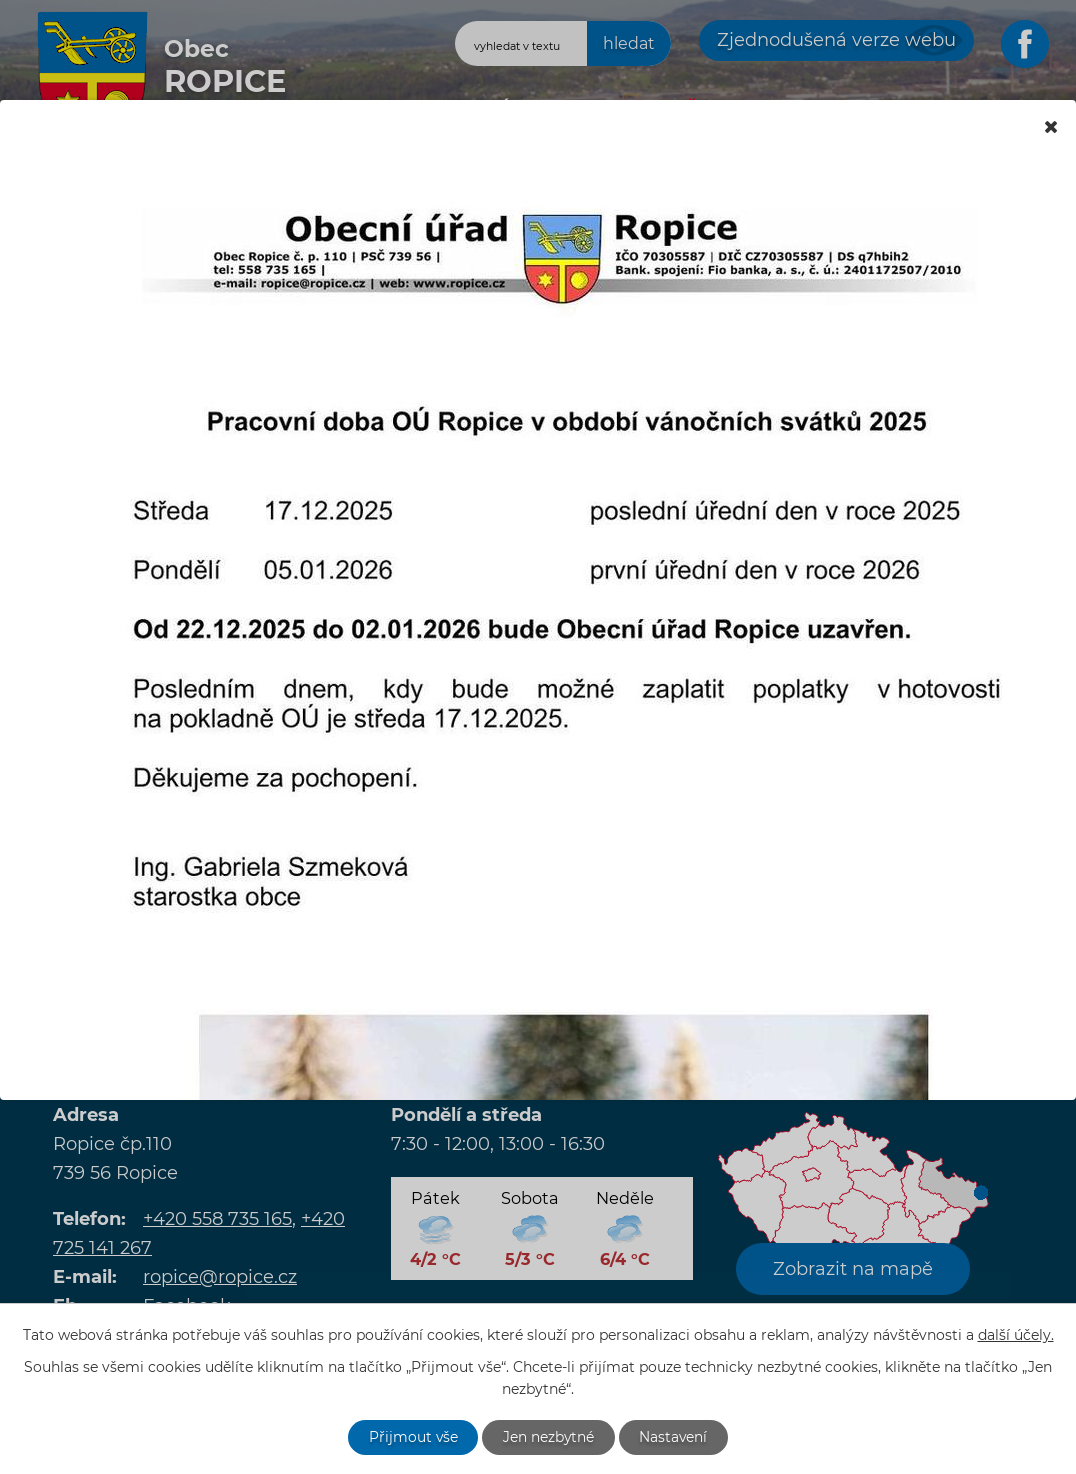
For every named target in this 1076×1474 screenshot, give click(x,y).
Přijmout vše (412, 1437)
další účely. (1016, 1335)
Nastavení (675, 1437)
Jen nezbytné (549, 1437)
